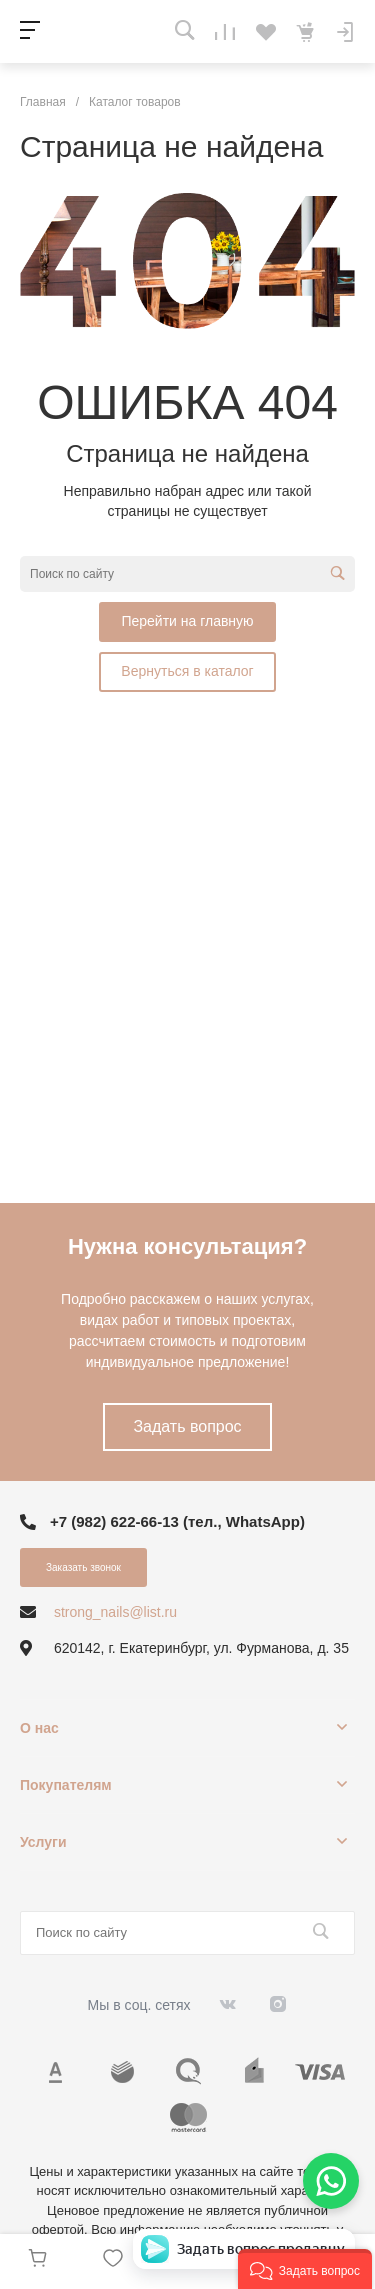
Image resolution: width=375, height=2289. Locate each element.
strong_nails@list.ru (115, 1612)
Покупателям (66, 1785)
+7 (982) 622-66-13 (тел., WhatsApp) (177, 1521)
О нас (39, 1728)
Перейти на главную (187, 621)
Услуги (43, 1842)
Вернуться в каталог (187, 671)
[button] (305, 2269)
